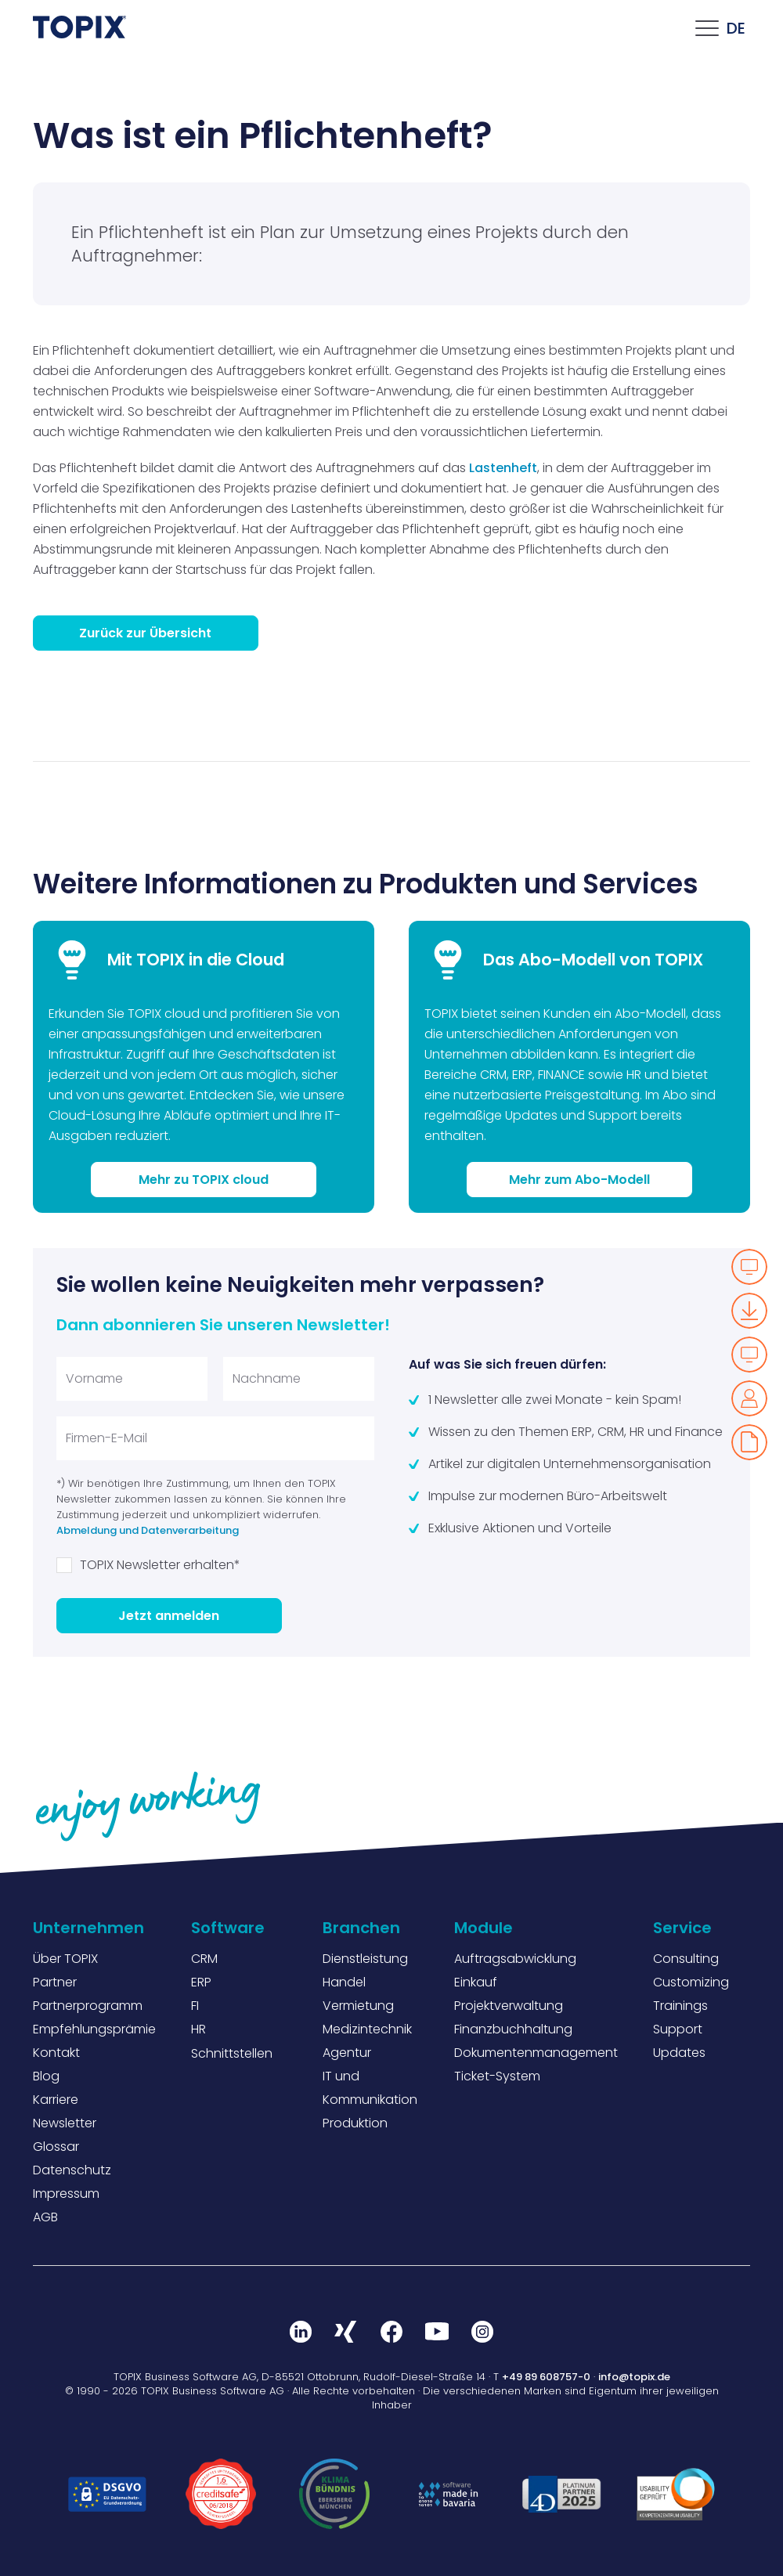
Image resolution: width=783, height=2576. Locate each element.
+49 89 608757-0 (546, 2376)
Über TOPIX (65, 1959)
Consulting (686, 1959)
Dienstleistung (365, 1959)
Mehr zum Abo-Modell (579, 1180)
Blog (46, 2076)
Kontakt (56, 2053)
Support (677, 2029)
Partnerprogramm (88, 2006)
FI (195, 2006)
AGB (45, 2217)
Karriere (55, 2100)
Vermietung (358, 2006)
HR (198, 2029)
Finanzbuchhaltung (513, 2029)
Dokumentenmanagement (536, 2053)
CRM (204, 1959)
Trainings (680, 2006)
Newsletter (64, 2123)
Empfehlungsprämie (94, 2029)
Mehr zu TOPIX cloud (204, 1180)
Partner (55, 1982)
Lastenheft (503, 468)
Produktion (355, 2123)
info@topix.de (634, 2376)
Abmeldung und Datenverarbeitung (147, 1530)
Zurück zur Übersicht (145, 633)
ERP (201, 1982)
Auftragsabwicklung (515, 1959)
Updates (679, 2053)
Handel (344, 1982)
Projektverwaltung (508, 2006)
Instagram (482, 2332)
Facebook (391, 2332)
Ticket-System (497, 2076)
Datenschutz (72, 2170)
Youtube (437, 2332)
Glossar (56, 2147)
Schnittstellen (231, 2053)
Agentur (347, 2053)
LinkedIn (300, 2332)
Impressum (66, 2194)
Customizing (691, 1982)
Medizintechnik (367, 2029)
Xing (346, 2332)
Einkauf (475, 1982)
